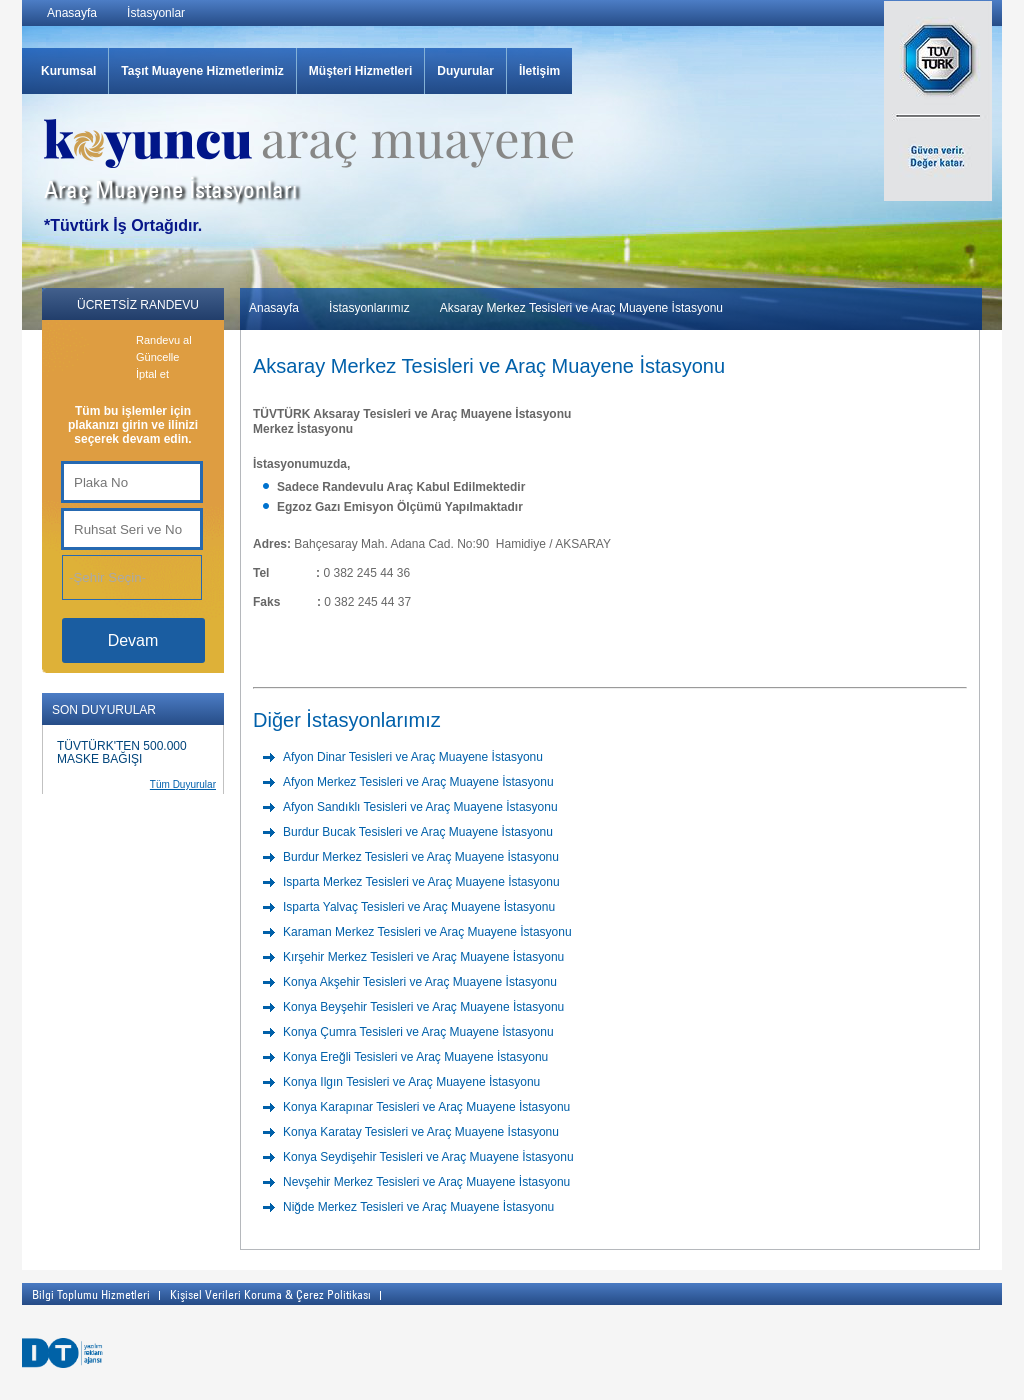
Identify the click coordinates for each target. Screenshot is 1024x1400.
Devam (133, 640)
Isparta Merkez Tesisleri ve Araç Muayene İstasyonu (421, 882)
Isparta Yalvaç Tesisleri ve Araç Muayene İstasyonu (419, 907)
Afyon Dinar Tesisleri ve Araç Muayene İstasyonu (413, 757)
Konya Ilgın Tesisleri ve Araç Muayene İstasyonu (411, 1082)
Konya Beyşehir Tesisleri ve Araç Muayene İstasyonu (423, 1007)
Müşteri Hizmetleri (360, 71)
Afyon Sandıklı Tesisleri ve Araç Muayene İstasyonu (420, 807)
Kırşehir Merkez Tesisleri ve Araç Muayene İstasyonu (423, 957)
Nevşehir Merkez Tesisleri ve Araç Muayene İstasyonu (426, 1182)
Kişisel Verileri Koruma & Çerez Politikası (270, 1294)
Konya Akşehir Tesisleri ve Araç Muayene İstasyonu (420, 982)
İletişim (539, 71)
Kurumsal (68, 71)
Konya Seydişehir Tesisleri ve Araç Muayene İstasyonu (428, 1157)
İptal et (152, 374)
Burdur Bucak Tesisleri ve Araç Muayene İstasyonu (418, 832)
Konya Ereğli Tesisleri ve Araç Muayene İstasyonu (415, 1057)
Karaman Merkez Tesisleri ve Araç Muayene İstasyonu (427, 932)
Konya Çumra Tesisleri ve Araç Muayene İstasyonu (418, 1032)
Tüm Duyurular (183, 784)
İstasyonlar (156, 13)
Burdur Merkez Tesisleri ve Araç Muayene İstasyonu (421, 857)
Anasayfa (72, 13)
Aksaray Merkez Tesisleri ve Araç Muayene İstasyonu (581, 308)
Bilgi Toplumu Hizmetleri (91, 1294)
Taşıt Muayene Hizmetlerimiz (202, 71)
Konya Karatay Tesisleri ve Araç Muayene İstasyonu (421, 1132)
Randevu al (164, 340)
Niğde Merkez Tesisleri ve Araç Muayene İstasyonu (418, 1207)
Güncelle (157, 357)
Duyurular (465, 71)
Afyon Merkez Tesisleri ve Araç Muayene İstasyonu (418, 782)
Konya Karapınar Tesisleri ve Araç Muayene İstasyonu (426, 1107)
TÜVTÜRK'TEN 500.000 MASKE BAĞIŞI (122, 752)
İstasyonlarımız (369, 308)
